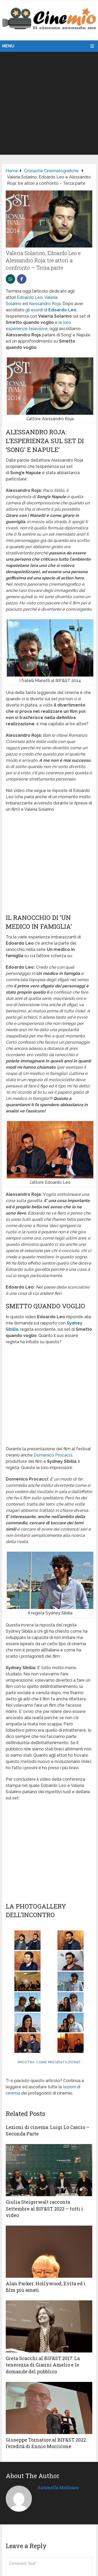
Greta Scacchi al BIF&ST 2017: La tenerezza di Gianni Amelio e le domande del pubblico (43, 2364)
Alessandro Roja (45, 303)
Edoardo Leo (30, 297)
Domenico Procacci (53, 1455)
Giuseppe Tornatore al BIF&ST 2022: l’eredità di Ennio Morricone (46, 2443)
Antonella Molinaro (57, 2487)
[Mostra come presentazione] (49, 2062)
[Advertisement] (49, 103)
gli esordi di (50, 309)
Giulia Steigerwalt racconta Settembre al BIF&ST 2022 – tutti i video (44, 2208)
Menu (8, 46)
